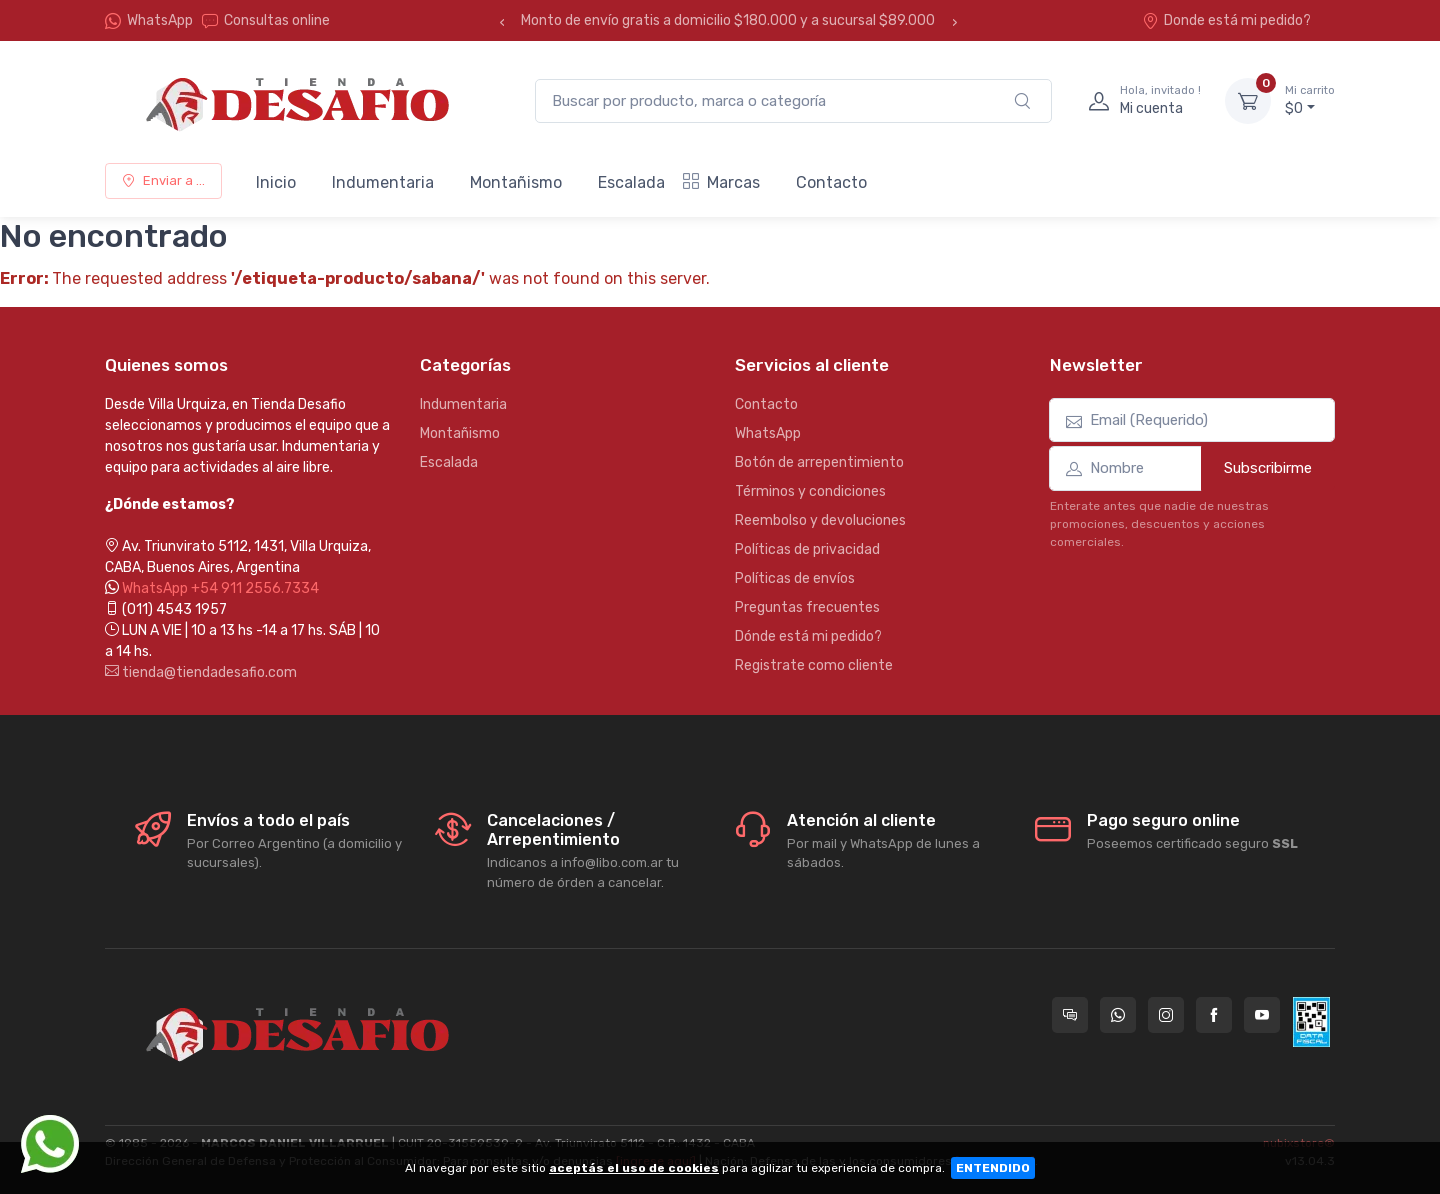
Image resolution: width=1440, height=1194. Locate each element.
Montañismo (516, 182)
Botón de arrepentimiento (819, 462)
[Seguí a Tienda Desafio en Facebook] (1214, 1015)
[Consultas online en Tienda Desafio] (1070, 1015)
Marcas (721, 182)
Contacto (831, 182)
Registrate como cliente (814, 665)
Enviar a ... (163, 180)
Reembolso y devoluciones (820, 520)
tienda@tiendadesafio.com (201, 672)
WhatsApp (160, 20)
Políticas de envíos (795, 578)
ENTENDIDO (993, 1168)
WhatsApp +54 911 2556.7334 (220, 588)
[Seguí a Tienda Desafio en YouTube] (1262, 1015)
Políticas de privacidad (807, 549)
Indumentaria (383, 182)
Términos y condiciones (810, 491)
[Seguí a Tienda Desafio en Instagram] (1166, 1015)
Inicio (276, 182)
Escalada (631, 182)
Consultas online (266, 20)
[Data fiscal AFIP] (1311, 1022)
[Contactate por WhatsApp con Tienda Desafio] (1118, 1015)
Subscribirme (1268, 468)
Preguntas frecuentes (807, 607)
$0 (1310, 100)
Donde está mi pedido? (1226, 20)
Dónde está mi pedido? (808, 636)
